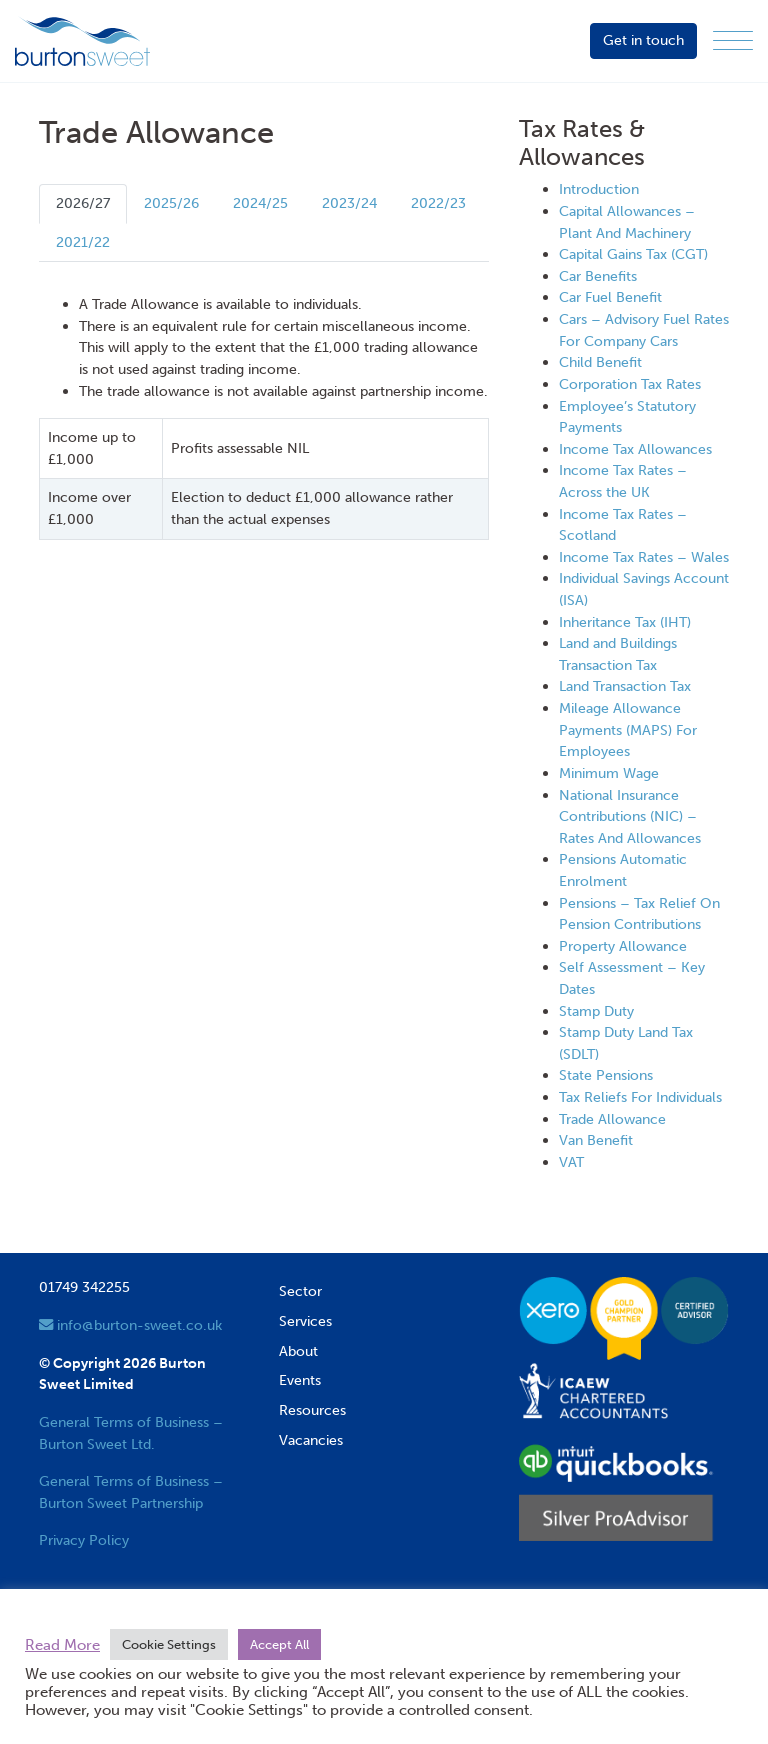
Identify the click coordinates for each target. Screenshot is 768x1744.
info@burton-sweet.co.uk (130, 1325)
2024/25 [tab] (260, 203)
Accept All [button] (279, 1644)
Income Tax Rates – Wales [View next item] (644, 557)
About (298, 1351)
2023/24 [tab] (349, 203)
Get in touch (643, 40)
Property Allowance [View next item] (623, 946)
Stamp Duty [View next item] (596, 1011)
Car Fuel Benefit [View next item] (610, 297)
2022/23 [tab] (438, 203)
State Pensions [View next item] (606, 1075)
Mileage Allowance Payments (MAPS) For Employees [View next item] (628, 729)
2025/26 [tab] (171, 203)
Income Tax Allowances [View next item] (635, 449)
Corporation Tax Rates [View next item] (630, 384)
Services (305, 1321)
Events (300, 1380)
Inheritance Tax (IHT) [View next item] (625, 622)
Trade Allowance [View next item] (612, 1119)
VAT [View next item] (571, 1162)
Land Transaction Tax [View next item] (625, 686)
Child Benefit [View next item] (600, 362)
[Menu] (733, 40)
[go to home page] (82, 40)
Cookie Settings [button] (169, 1644)
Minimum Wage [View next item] (609, 773)
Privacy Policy (84, 1540)
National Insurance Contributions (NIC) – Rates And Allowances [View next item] (630, 816)
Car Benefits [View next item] (598, 276)
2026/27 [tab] (83, 203)
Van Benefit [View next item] (596, 1140)
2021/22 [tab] (83, 242)
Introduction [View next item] (599, 189)
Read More (62, 1645)
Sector (300, 1291)
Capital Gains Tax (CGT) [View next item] (633, 254)
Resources (312, 1410)
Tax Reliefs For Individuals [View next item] (640, 1097)
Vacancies (311, 1440)
